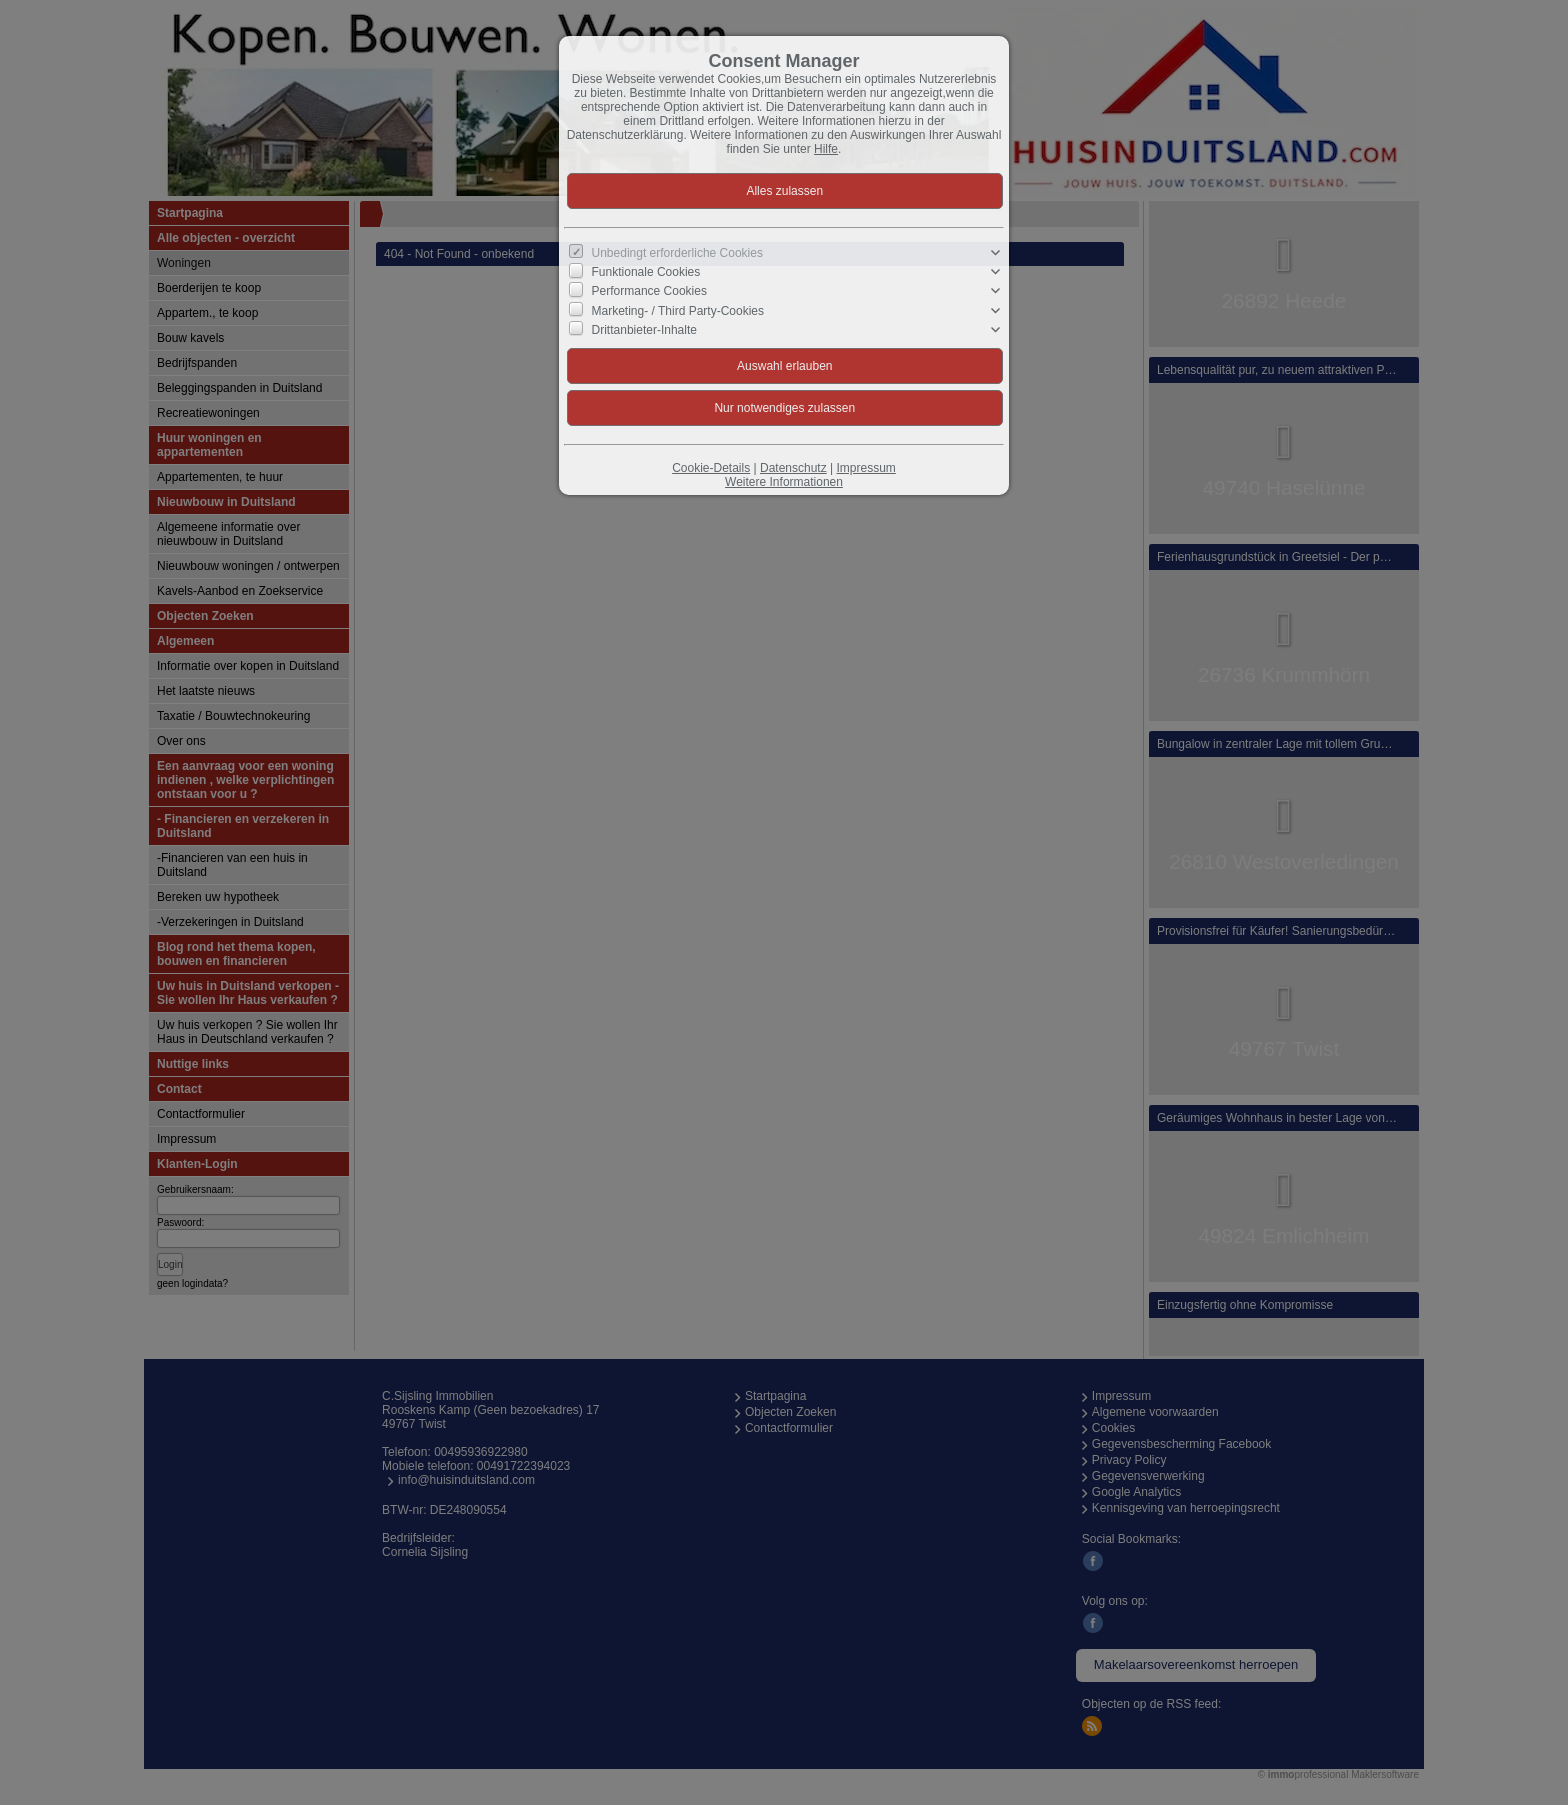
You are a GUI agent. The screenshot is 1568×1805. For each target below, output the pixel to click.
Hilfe (826, 149)
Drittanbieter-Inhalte (644, 330)
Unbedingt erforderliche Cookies (677, 253)
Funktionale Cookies (646, 272)
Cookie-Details (711, 468)
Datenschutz (793, 468)
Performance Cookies (649, 291)
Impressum (865, 468)
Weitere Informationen (784, 482)
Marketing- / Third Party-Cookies (678, 310)
